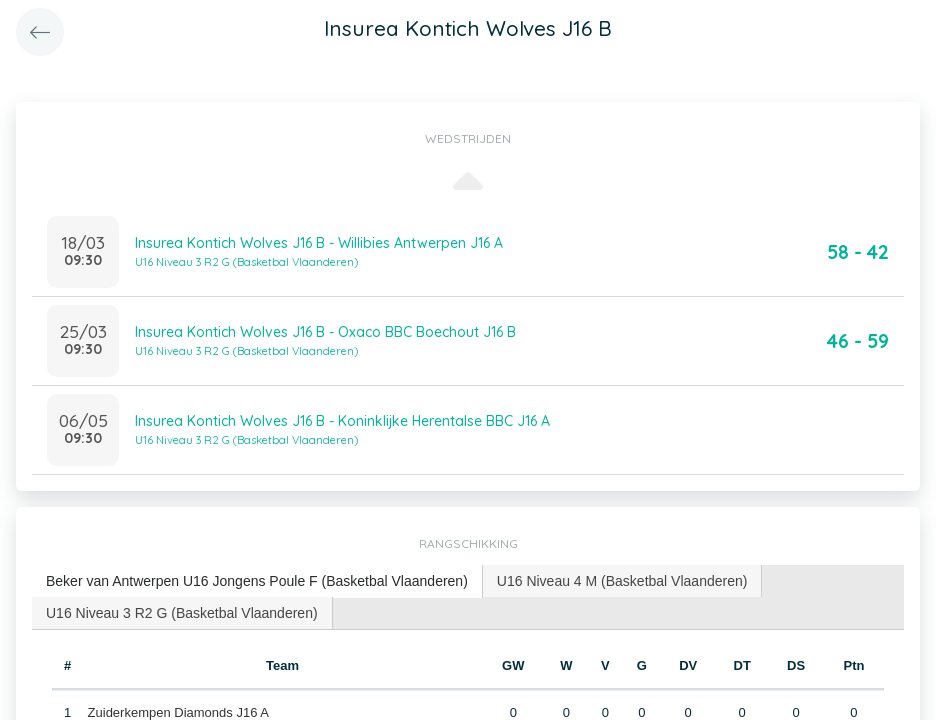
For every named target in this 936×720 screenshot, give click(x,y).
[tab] (257, 581)
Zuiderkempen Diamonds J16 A (178, 712)
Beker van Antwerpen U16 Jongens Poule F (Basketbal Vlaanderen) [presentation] (257, 581)
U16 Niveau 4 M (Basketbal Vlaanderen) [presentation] (622, 581)
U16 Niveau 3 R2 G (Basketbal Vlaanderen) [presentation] (182, 613)
